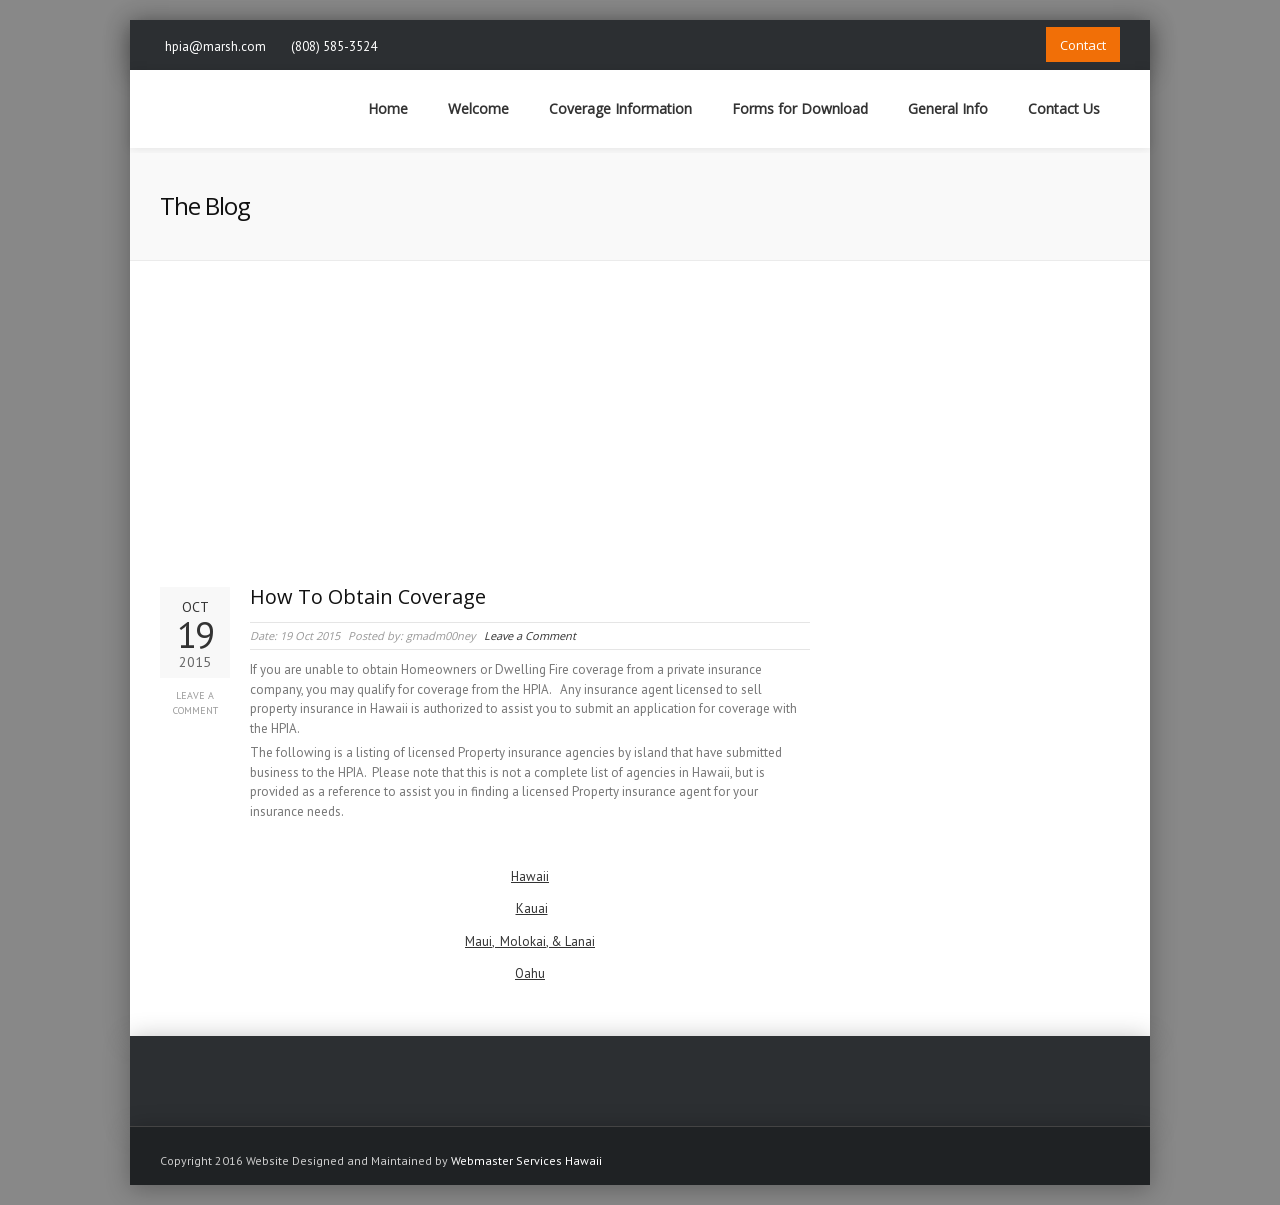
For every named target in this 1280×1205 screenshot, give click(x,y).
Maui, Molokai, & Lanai (530, 941)
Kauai (532, 908)
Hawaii (530, 876)
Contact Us (1064, 108)
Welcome (478, 108)
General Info (948, 108)
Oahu (530, 973)
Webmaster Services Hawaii (526, 1160)
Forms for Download (800, 108)
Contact (1083, 45)
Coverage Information (620, 108)
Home (388, 108)
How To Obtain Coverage (368, 596)
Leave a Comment (195, 703)
